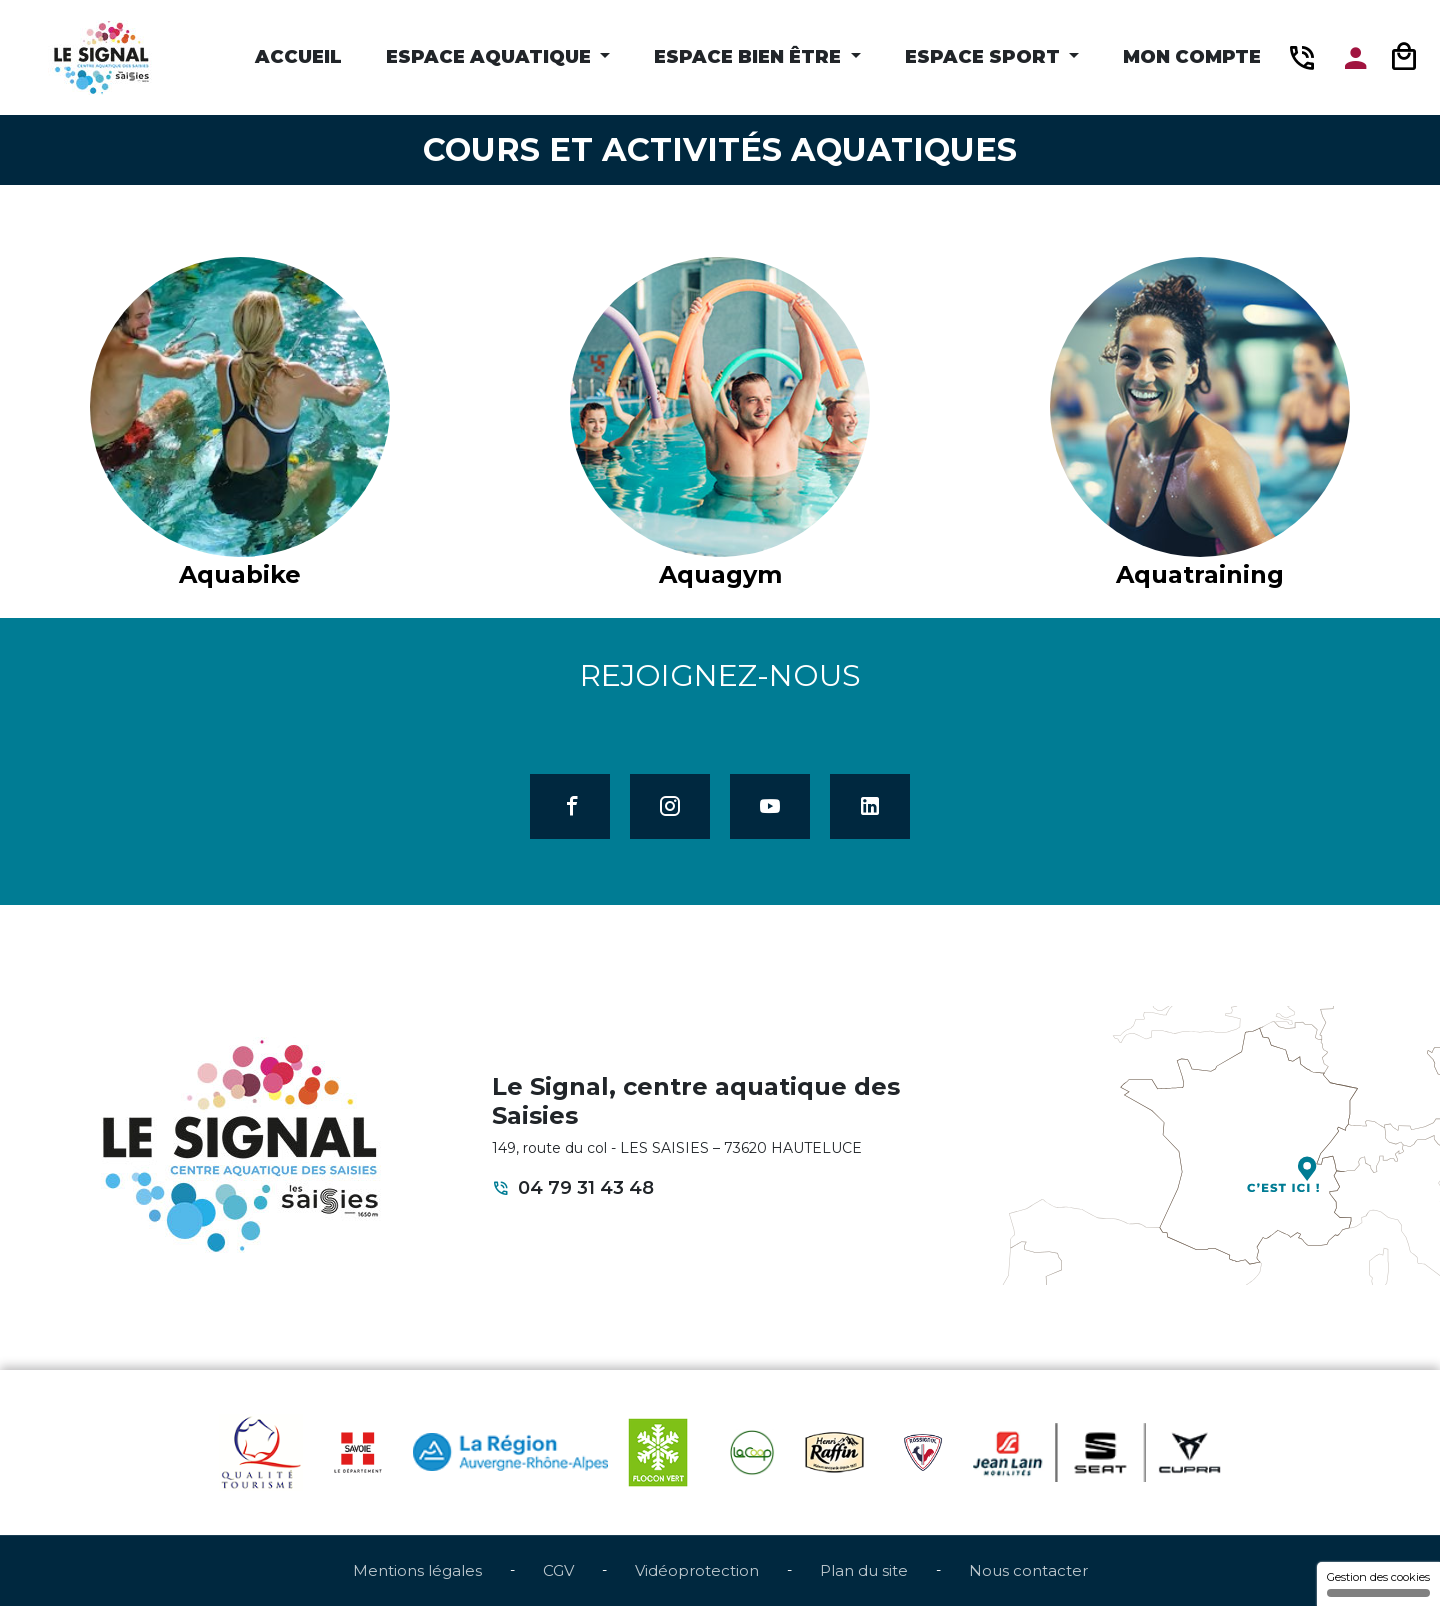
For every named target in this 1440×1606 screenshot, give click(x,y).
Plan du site (864, 1570)
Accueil (298, 57)
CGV (558, 1570)
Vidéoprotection (697, 1570)
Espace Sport (985, 57)
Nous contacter (1028, 1570)
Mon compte (1192, 57)
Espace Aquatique (491, 57)
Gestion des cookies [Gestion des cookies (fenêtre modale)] (1378, 1583)
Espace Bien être (750, 57)
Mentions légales (417, 1570)
